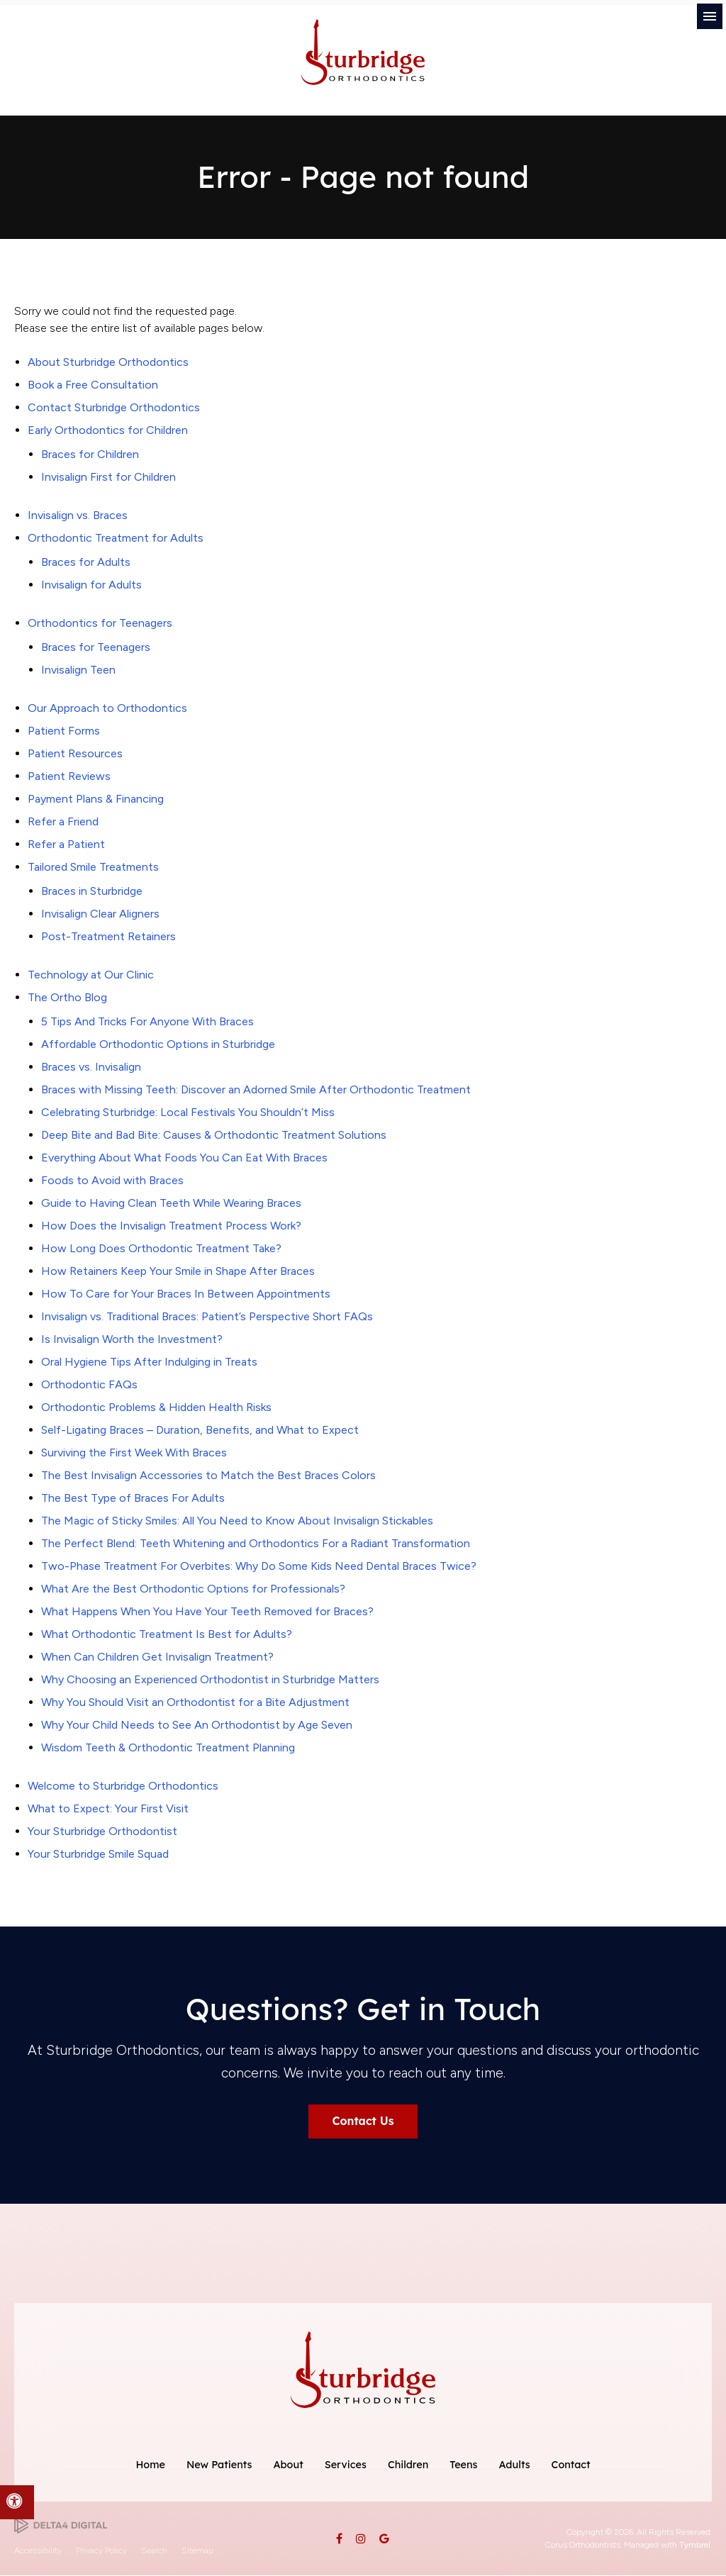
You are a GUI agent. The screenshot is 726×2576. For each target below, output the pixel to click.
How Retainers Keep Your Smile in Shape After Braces (178, 1271)
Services (346, 2465)
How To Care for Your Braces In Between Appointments (185, 1293)
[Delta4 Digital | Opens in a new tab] (60, 2525)
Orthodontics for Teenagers (100, 623)
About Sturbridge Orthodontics (108, 362)
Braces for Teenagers (95, 647)
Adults (514, 2465)
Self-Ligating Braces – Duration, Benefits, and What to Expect (200, 1430)
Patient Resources (75, 753)
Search (154, 2550)
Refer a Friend (63, 821)
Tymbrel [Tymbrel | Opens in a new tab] (694, 2545)
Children (408, 2465)
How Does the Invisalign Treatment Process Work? (171, 1225)
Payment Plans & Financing (96, 798)
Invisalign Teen (78, 669)
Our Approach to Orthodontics (107, 708)
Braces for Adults (85, 562)
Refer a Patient (66, 844)
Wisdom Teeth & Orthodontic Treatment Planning (168, 1747)
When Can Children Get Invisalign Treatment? (157, 1656)
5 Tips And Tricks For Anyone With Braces (147, 1021)
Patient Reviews (69, 776)
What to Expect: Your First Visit (108, 1808)
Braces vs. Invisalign (91, 1067)
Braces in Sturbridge (92, 891)
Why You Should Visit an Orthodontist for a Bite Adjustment (195, 1702)
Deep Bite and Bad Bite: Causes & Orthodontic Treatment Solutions (213, 1135)
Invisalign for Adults (91, 584)
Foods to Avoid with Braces (112, 1180)
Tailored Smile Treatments (93, 867)
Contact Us (363, 2121)
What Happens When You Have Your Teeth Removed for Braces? (207, 1611)
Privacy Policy (101, 2550)
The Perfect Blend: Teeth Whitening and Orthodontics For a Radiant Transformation (255, 1543)
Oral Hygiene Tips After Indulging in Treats (149, 1361)
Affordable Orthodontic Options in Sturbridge (158, 1044)
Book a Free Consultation (93, 384)
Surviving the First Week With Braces (134, 1452)
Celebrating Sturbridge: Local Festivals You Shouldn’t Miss (188, 1112)
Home (150, 2465)
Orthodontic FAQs (89, 1384)
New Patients (219, 2465)
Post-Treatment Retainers (108, 936)
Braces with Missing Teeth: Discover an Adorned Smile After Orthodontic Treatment (256, 1089)
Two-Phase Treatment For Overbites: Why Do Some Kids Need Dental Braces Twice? (258, 1566)
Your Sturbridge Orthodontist (102, 1831)
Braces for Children (90, 454)
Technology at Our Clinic (91, 974)
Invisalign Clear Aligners (100, 913)
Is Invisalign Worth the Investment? (132, 1339)
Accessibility (38, 2550)
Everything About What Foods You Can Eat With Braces (184, 1157)
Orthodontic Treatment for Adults (115, 538)
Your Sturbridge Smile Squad (98, 1854)
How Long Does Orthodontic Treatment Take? (161, 1248)
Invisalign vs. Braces (78, 515)
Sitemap (197, 2550)
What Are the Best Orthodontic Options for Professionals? (193, 1588)
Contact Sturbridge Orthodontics (114, 407)
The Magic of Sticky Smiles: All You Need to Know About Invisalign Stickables (237, 1520)
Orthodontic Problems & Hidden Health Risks (156, 1407)
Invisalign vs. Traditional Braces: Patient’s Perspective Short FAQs (207, 1316)
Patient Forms (64, 730)
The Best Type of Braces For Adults (133, 1498)
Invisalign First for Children (108, 477)
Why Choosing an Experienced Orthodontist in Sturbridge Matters (210, 1679)
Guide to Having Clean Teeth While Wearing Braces (171, 1203)
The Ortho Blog (67, 997)
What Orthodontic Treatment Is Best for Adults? (166, 1634)
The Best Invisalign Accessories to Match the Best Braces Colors (208, 1475)
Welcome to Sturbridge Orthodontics (123, 1785)
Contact (571, 2465)
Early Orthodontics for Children (108, 430)
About (288, 2465)
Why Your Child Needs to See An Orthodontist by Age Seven (196, 1725)
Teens (463, 2465)
